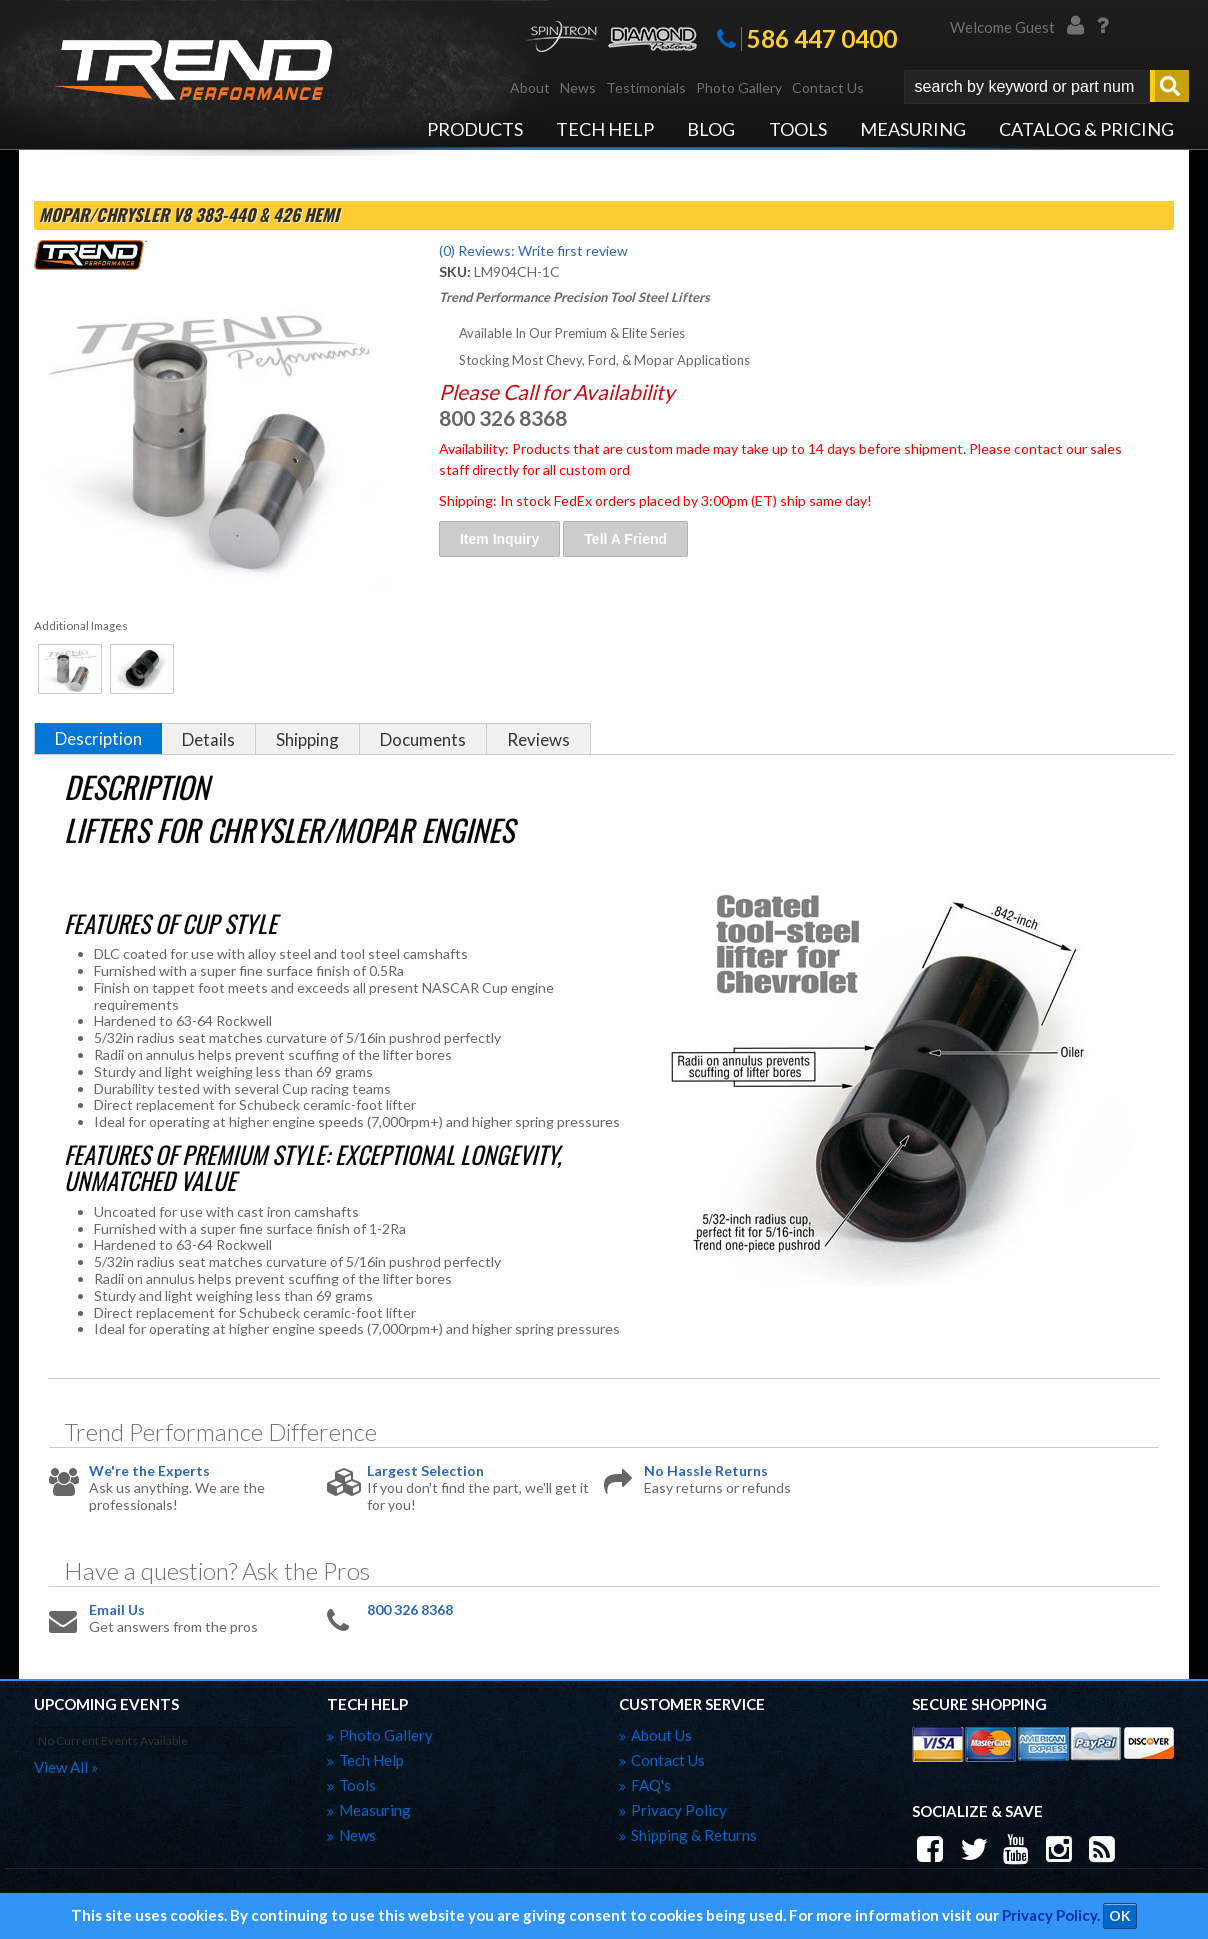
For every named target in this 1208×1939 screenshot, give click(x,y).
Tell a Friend (625, 539)
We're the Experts (149, 1471)
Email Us (117, 1610)
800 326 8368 (410, 1610)
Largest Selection (425, 1471)
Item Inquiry (499, 539)
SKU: (456, 271)
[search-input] (1027, 87)
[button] (1046, 87)
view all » (66, 1767)
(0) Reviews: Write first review (533, 250)
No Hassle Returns (706, 1471)
